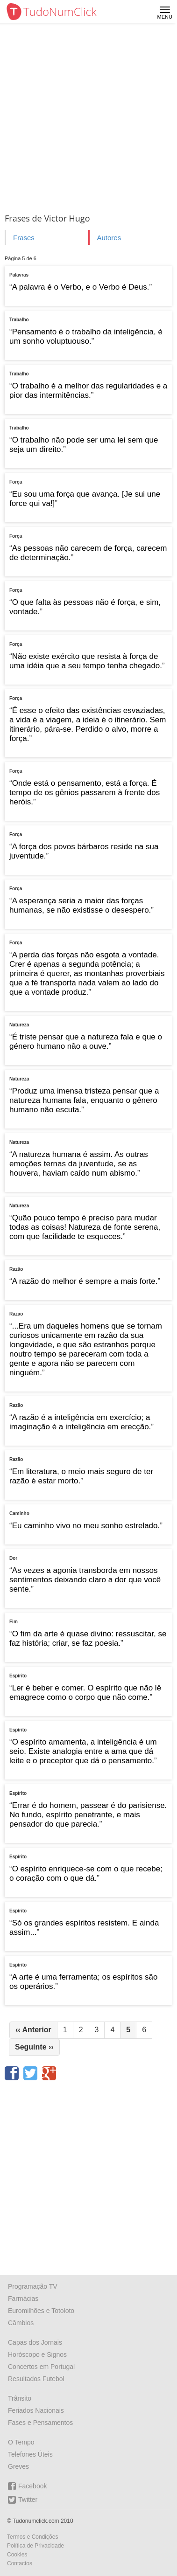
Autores (109, 238)
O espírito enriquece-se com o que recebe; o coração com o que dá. (86, 1873)
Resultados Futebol (36, 2378)
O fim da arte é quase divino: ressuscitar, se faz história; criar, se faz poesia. (87, 1638)
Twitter (22, 2500)
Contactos (19, 2563)
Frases (24, 238)
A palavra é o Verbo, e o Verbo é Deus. (80, 287)
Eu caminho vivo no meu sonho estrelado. (86, 1525)
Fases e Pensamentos (40, 2422)
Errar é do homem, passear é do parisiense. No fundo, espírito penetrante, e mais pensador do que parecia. (88, 1814)
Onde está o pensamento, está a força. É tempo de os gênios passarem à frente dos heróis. (84, 792)
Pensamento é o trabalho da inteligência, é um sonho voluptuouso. (86, 336)
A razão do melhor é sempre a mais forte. (85, 1281)
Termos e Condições (32, 2537)
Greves (18, 2466)
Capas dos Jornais (35, 2342)
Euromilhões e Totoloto (41, 2310)
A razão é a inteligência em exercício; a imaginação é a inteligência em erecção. (80, 1422)
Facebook (27, 2486)
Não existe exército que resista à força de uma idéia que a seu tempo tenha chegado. (85, 661)
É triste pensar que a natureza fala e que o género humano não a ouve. (85, 1041)
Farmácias (23, 2298)
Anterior (33, 2030)
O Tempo (21, 2442)
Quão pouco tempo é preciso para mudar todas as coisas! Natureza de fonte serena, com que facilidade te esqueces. (84, 1227)
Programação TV (32, 2286)
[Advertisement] (88, 116)
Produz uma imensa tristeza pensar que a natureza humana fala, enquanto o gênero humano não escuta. (84, 1100)
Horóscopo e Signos (37, 2354)
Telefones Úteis (30, 2454)
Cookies (17, 2554)
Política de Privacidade (35, 2545)
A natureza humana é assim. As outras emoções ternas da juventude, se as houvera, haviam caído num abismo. (78, 1163)
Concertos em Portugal (41, 2366)
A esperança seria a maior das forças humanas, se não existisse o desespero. (80, 905)
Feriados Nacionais (36, 2410)
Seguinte (34, 2047)
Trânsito (19, 2398)
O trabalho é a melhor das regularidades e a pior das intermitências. (88, 390)
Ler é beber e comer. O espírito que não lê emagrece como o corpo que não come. (85, 1692)
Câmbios (21, 2323)
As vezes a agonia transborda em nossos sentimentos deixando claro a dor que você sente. (85, 1579)
